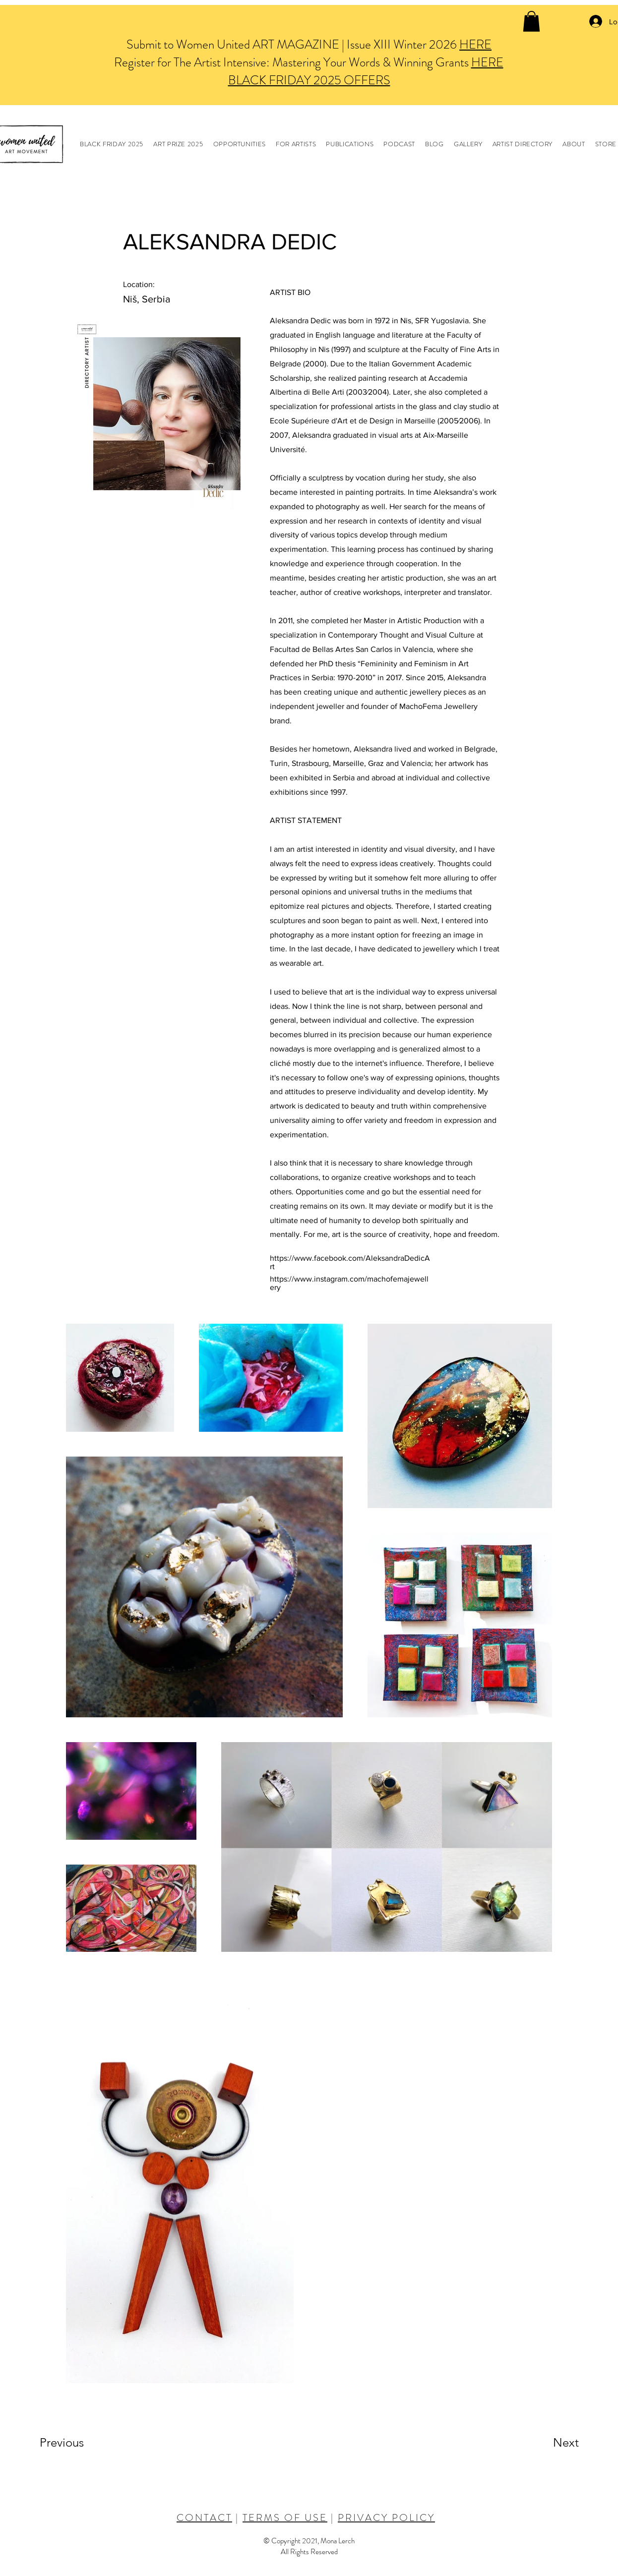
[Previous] (75, 2443)
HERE (475, 45)
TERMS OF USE (285, 2518)
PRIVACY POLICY (386, 2518)
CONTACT (204, 2518)
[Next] (546, 2443)
